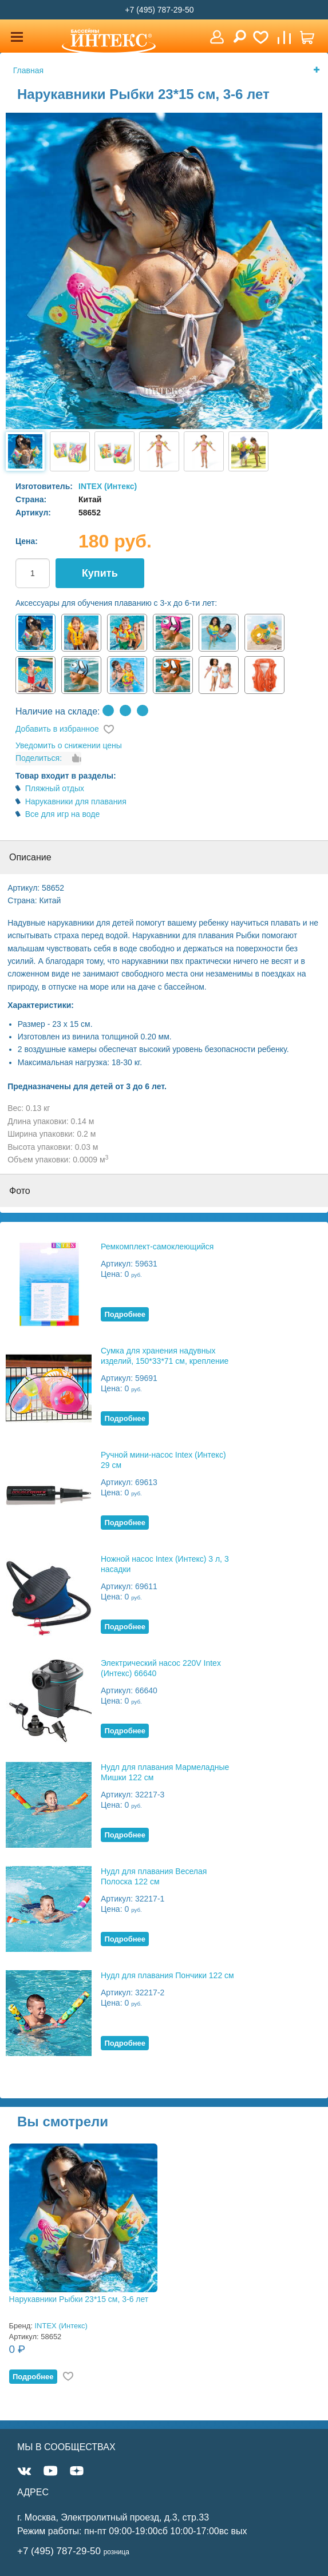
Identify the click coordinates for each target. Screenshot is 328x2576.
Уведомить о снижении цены (68, 745)
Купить (100, 573)
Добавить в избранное (57, 728)
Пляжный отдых (54, 788)
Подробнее (124, 1314)
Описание (30, 857)
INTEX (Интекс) (107, 486)
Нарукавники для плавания (76, 801)
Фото (19, 1191)
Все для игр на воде (62, 814)
